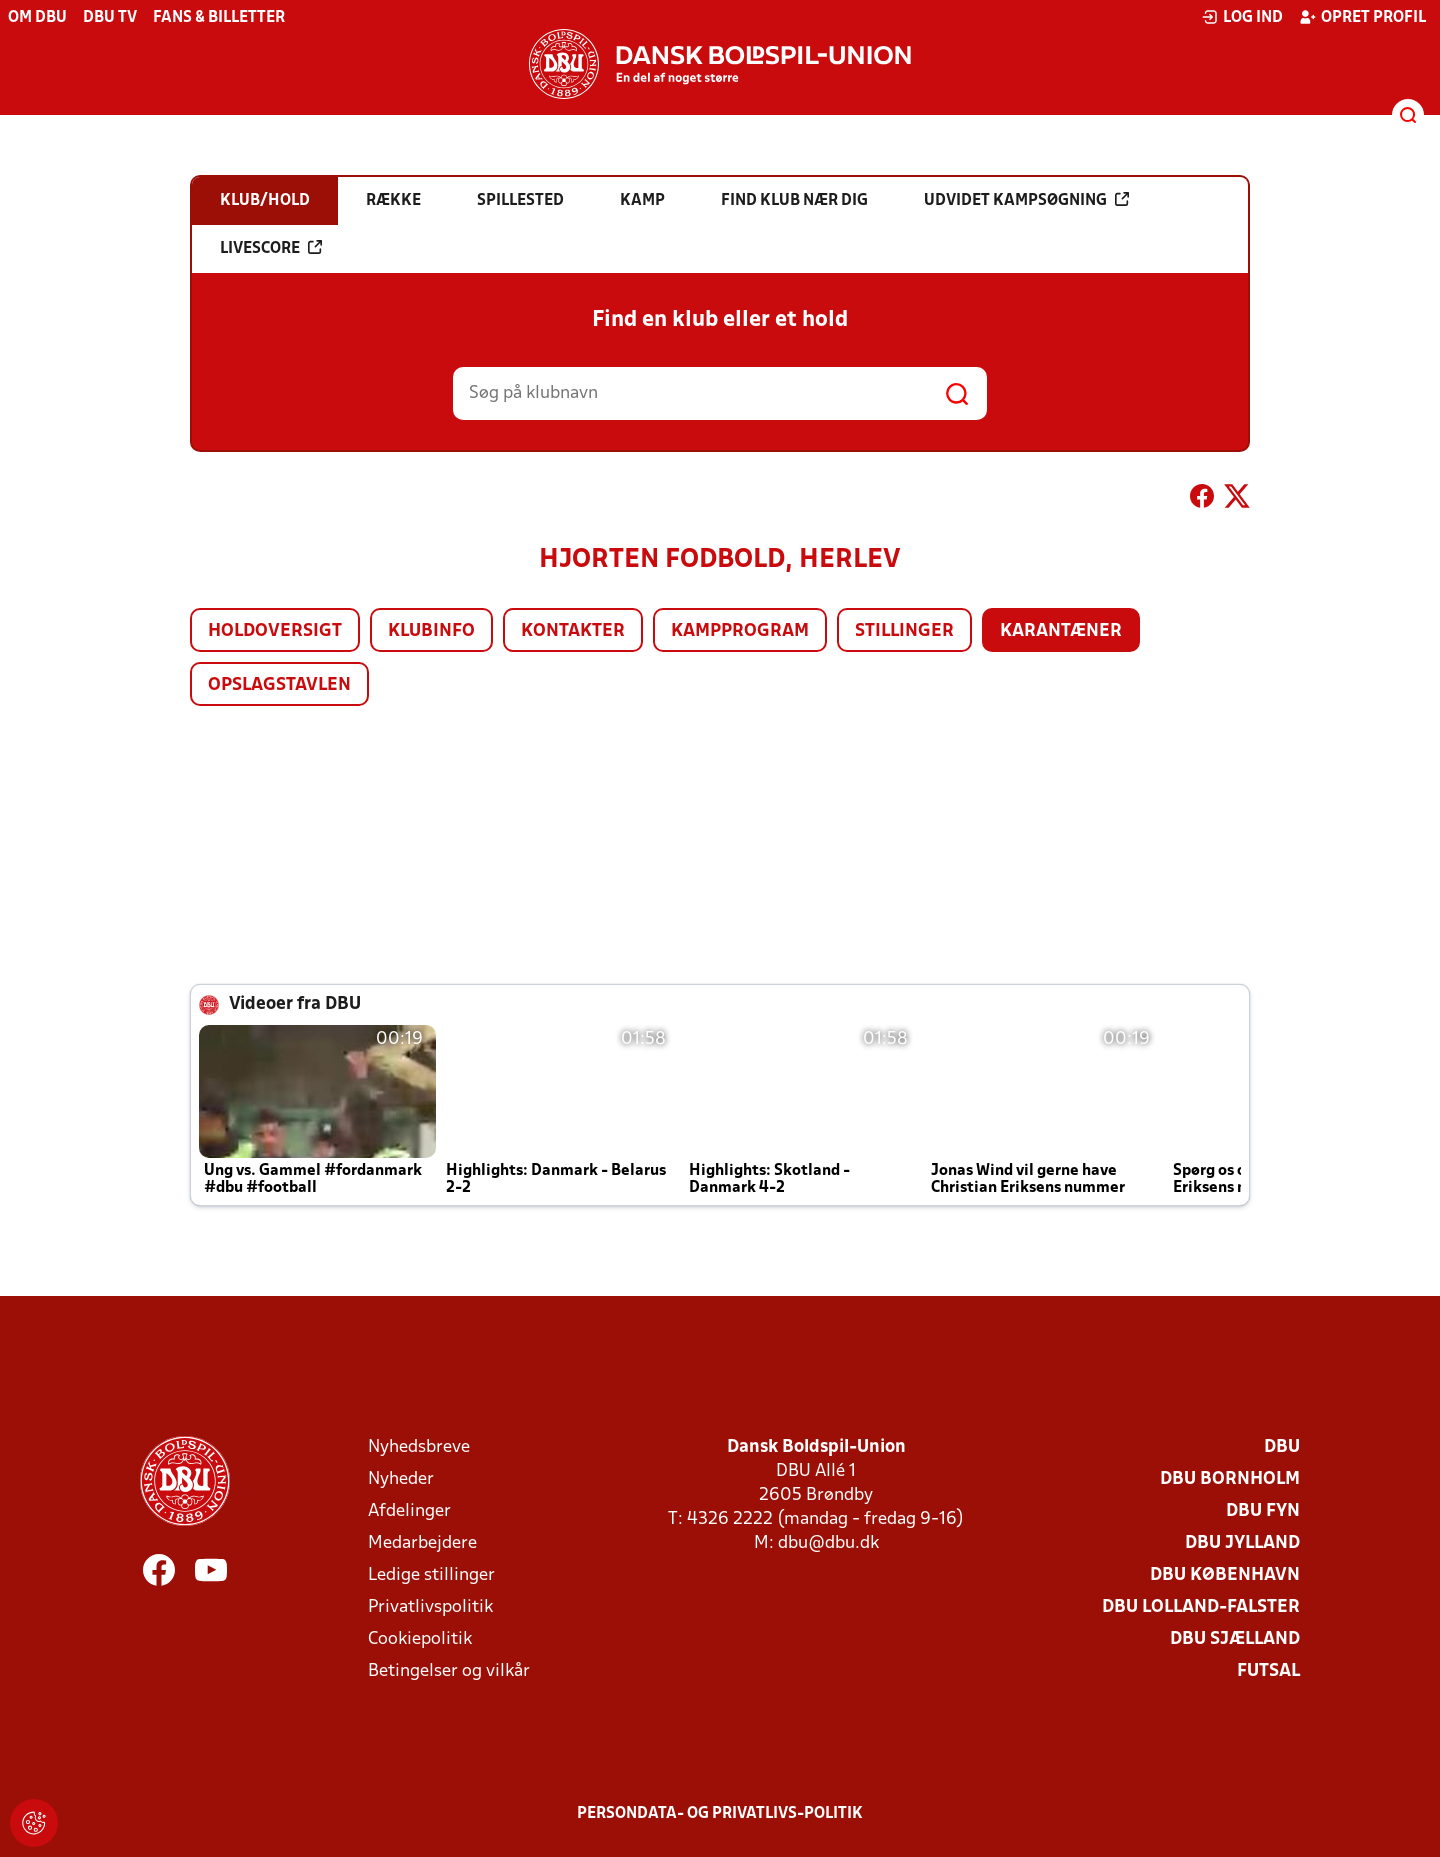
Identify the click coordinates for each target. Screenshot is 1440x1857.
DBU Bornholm (1230, 1479)
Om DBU (37, 18)
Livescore (271, 248)
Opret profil (1362, 17)
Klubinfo (431, 631)
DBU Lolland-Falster (1201, 1607)
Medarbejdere (422, 1543)
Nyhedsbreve (419, 1447)
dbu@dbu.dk (828, 1543)
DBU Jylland (1242, 1543)
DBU (1282, 1447)
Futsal (1268, 1671)
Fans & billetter (219, 18)
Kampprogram (740, 631)
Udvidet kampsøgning (1026, 200)
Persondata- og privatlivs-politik (720, 1814)
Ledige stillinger (431, 1575)
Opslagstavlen (279, 685)
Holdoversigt (275, 631)
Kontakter (573, 631)
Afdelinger (409, 1511)
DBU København (1225, 1575)
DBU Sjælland (1235, 1639)
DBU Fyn (1263, 1511)
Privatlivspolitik (430, 1607)
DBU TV (110, 18)
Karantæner (1061, 631)
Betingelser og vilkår (449, 1671)
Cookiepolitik (420, 1639)
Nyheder (401, 1479)
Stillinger (904, 631)
